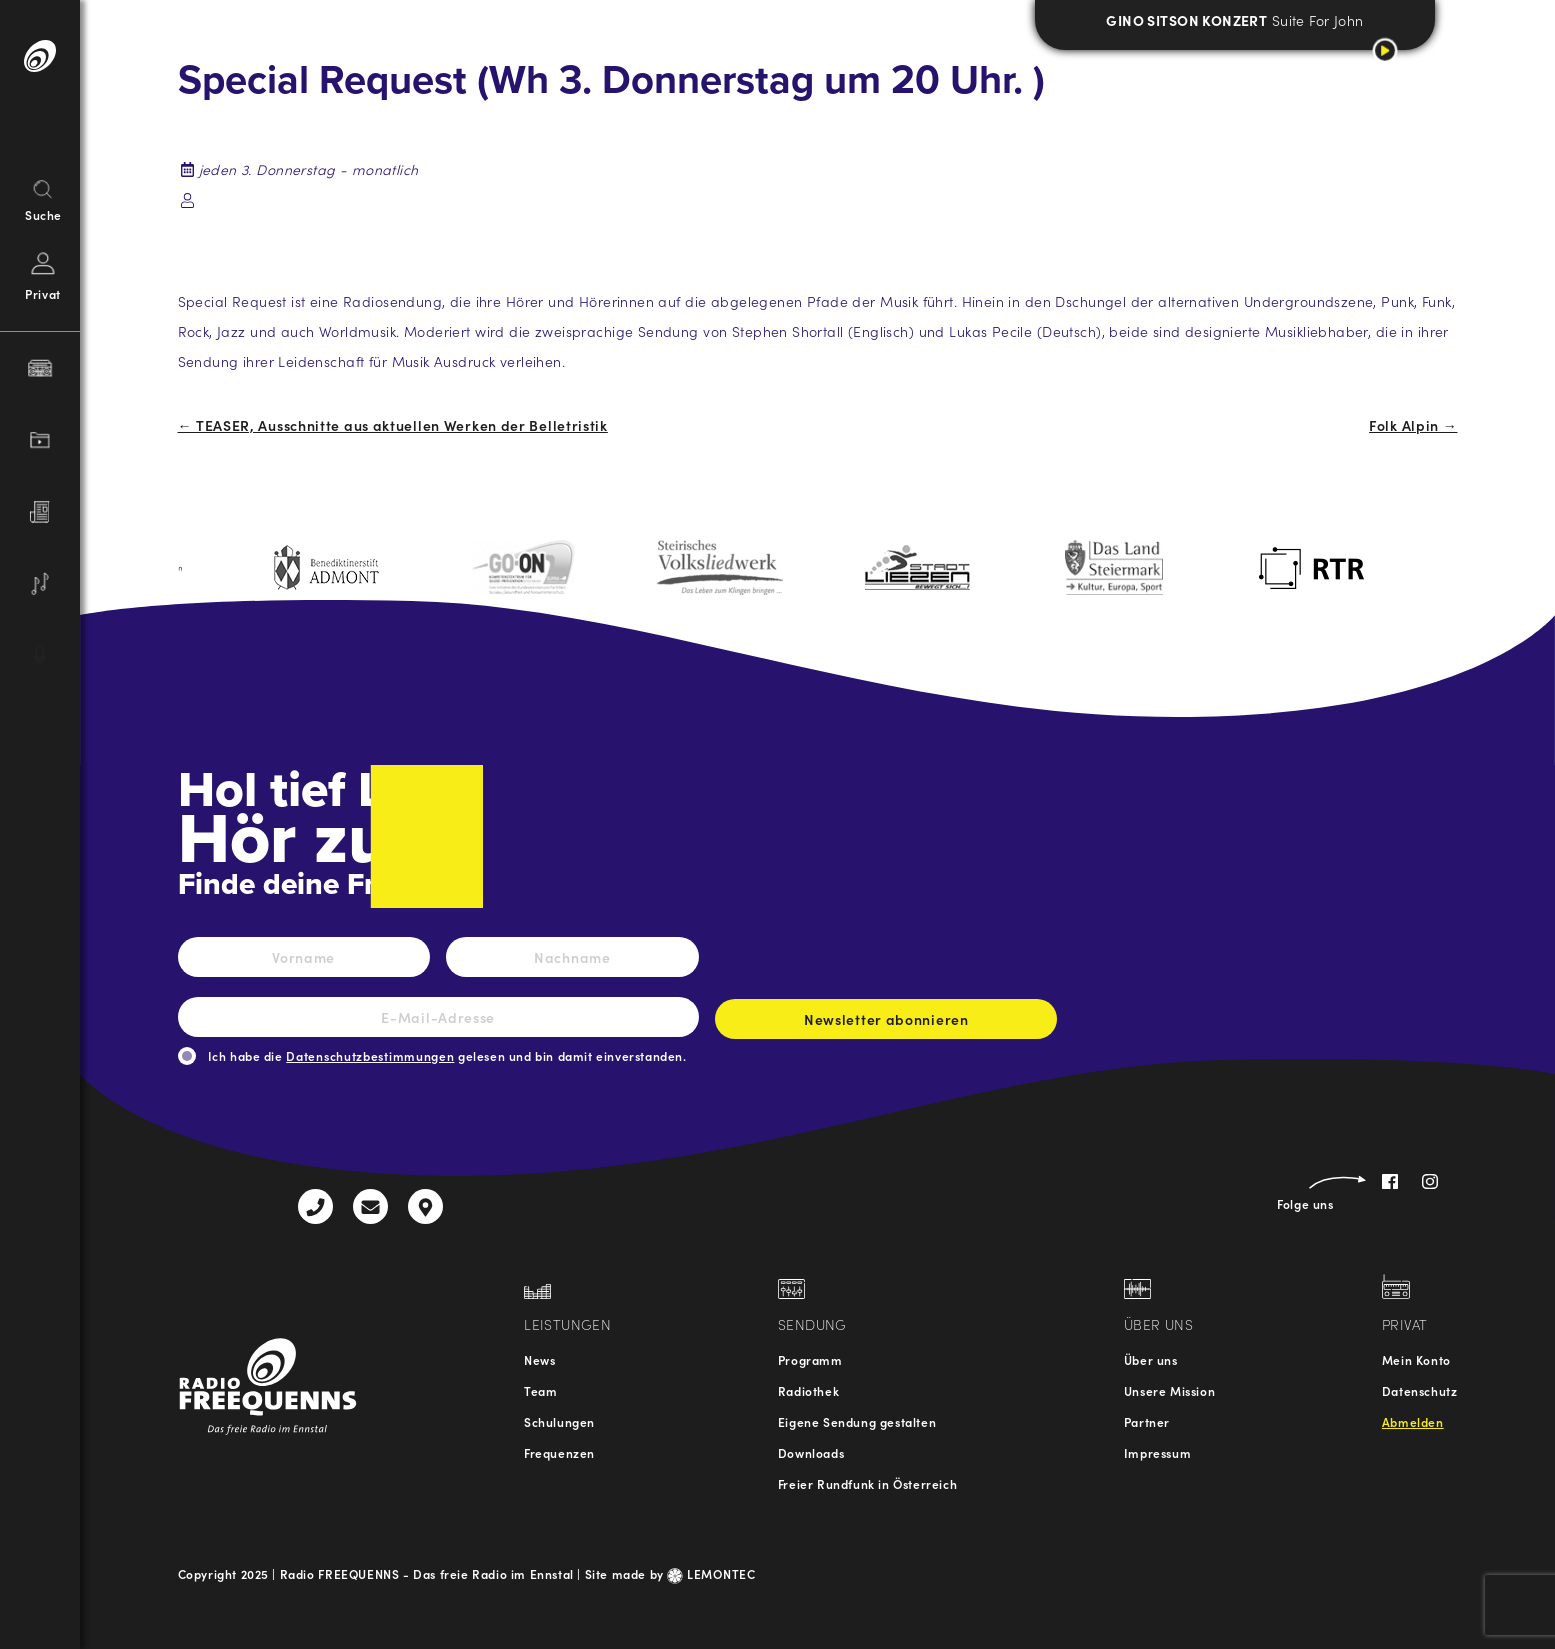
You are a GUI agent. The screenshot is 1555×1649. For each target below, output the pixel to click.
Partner (1147, 1421)
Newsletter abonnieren (886, 1024)
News (539, 1359)
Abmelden (1413, 1421)
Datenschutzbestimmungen (370, 1055)
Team (540, 1390)
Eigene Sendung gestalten (857, 1421)
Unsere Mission (1169, 1390)
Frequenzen (559, 1452)
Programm (810, 1359)
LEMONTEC (711, 1573)
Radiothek (808, 1390)
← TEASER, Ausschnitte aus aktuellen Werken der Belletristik (393, 425)
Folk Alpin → (1413, 425)
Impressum (1157, 1452)
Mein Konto (1416, 1359)
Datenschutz (1420, 1390)
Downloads (811, 1452)
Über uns (1151, 1359)
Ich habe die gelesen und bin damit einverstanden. (447, 1055)
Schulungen (559, 1421)
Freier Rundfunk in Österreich (867, 1483)
